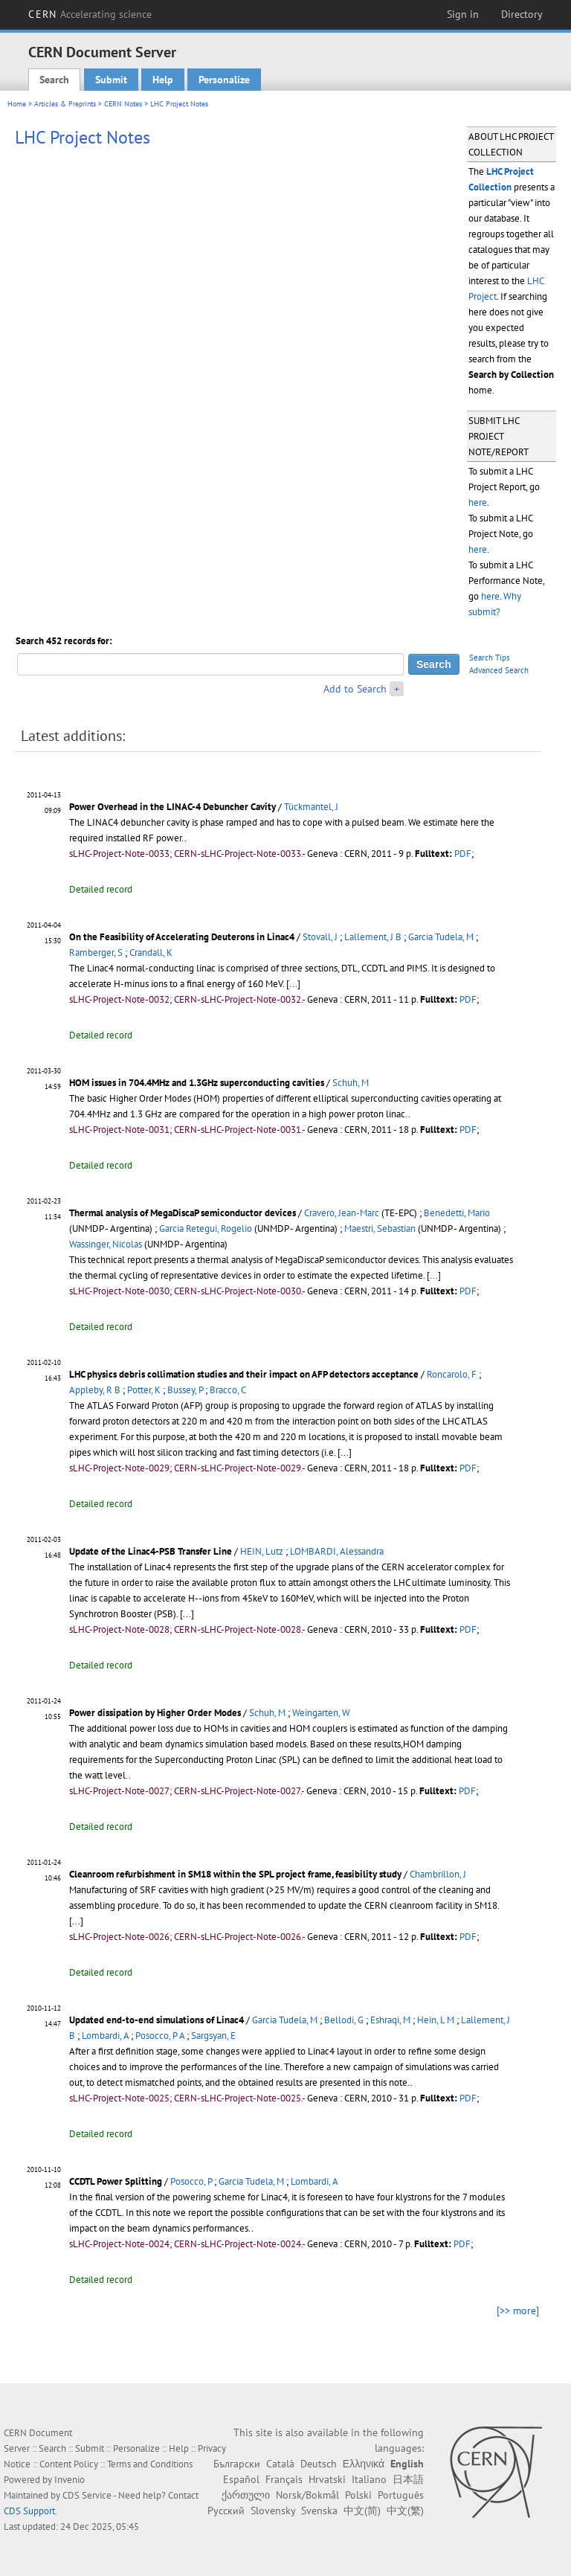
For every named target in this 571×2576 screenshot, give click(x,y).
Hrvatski (327, 2479)
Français (284, 2479)
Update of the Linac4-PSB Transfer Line (150, 1551)
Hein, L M (435, 2020)
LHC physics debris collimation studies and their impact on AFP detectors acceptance (244, 1374)
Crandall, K (150, 952)
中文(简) (362, 2510)
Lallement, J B (372, 937)
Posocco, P (191, 2181)
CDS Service (87, 2495)
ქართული (246, 2495)
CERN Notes (123, 104)
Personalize (224, 79)
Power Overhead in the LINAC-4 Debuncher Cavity (172, 806)
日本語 (408, 2479)
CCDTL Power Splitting (115, 2181)
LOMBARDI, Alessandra (337, 1551)
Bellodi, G (344, 2020)
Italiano (369, 2479)
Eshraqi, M (390, 2020)
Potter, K (144, 1390)
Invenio (69, 2479)
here (477, 502)
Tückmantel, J (311, 806)
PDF (462, 853)
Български (236, 2463)
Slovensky (273, 2510)
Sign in (463, 14)
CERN (90, 14)
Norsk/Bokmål (307, 2495)
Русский (226, 2510)
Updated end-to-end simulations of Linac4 (156, 2020)
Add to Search (355, 689)
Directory (522, 14)
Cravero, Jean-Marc (341, 1213)
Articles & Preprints (65, 104)
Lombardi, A (105, 2035)
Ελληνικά (363, 2463)
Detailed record (100, 889)
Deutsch (318, 2463)
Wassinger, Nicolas (105, 1244)
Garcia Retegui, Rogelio (205, 1228)
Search (54, 79)
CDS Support (29, 2511)
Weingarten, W (321, 1712)
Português (401, 2495)
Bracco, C (228, 1390)
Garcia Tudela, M (441, 937)
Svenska (319, 2510)
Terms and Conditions (150, 2464)
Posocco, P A (159, 2035)
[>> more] (518, 2310)
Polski (358, 2495)
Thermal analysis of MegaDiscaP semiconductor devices (182, 1213)
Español (241, 2479)
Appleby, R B (94, 1390)
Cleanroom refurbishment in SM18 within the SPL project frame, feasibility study (235, 1874)
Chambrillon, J (438, 1874)
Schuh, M (350, 1082)
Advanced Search (499, 670)
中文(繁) (405, 2510)
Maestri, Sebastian (380, 1228)
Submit (111, 79)
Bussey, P (185, 1390)
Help (162, 79)
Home (16, 104)
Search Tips (489, 657)
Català (280, 2463)
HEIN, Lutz (261, 1551)
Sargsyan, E (213, 2035)
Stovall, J (320, 937)
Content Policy (68, 2464)
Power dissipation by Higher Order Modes (155, 1712)
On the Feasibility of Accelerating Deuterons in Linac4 (181, 937)
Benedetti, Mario (457, 1213)
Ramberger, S (96, 952)
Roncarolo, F (452, 1374)
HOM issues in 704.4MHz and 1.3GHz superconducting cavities (196, 1082)
